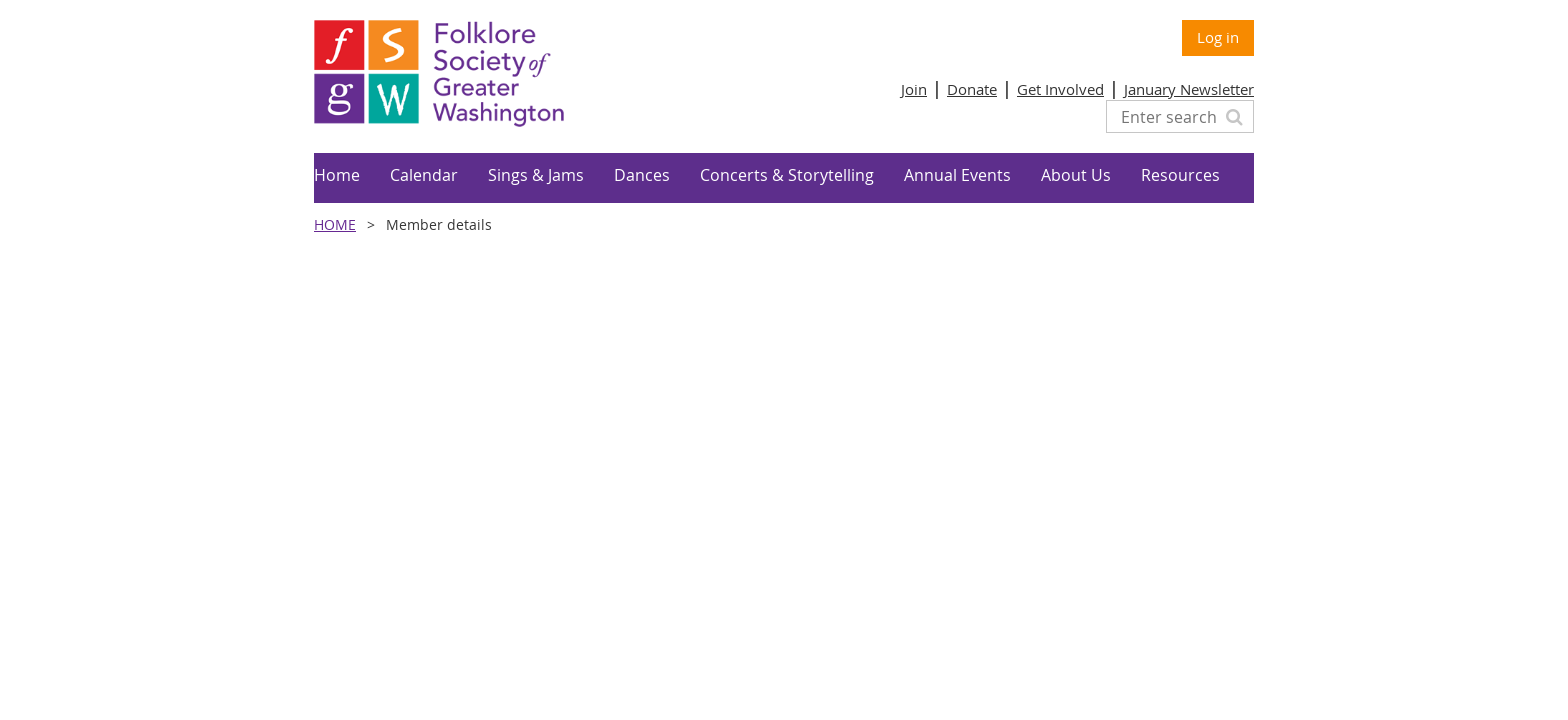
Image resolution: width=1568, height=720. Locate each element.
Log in (1218, 37)
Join (914, 89)
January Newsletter (1189, 89)
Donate (972, 89)
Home (335, 224)
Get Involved (1060, 89)
